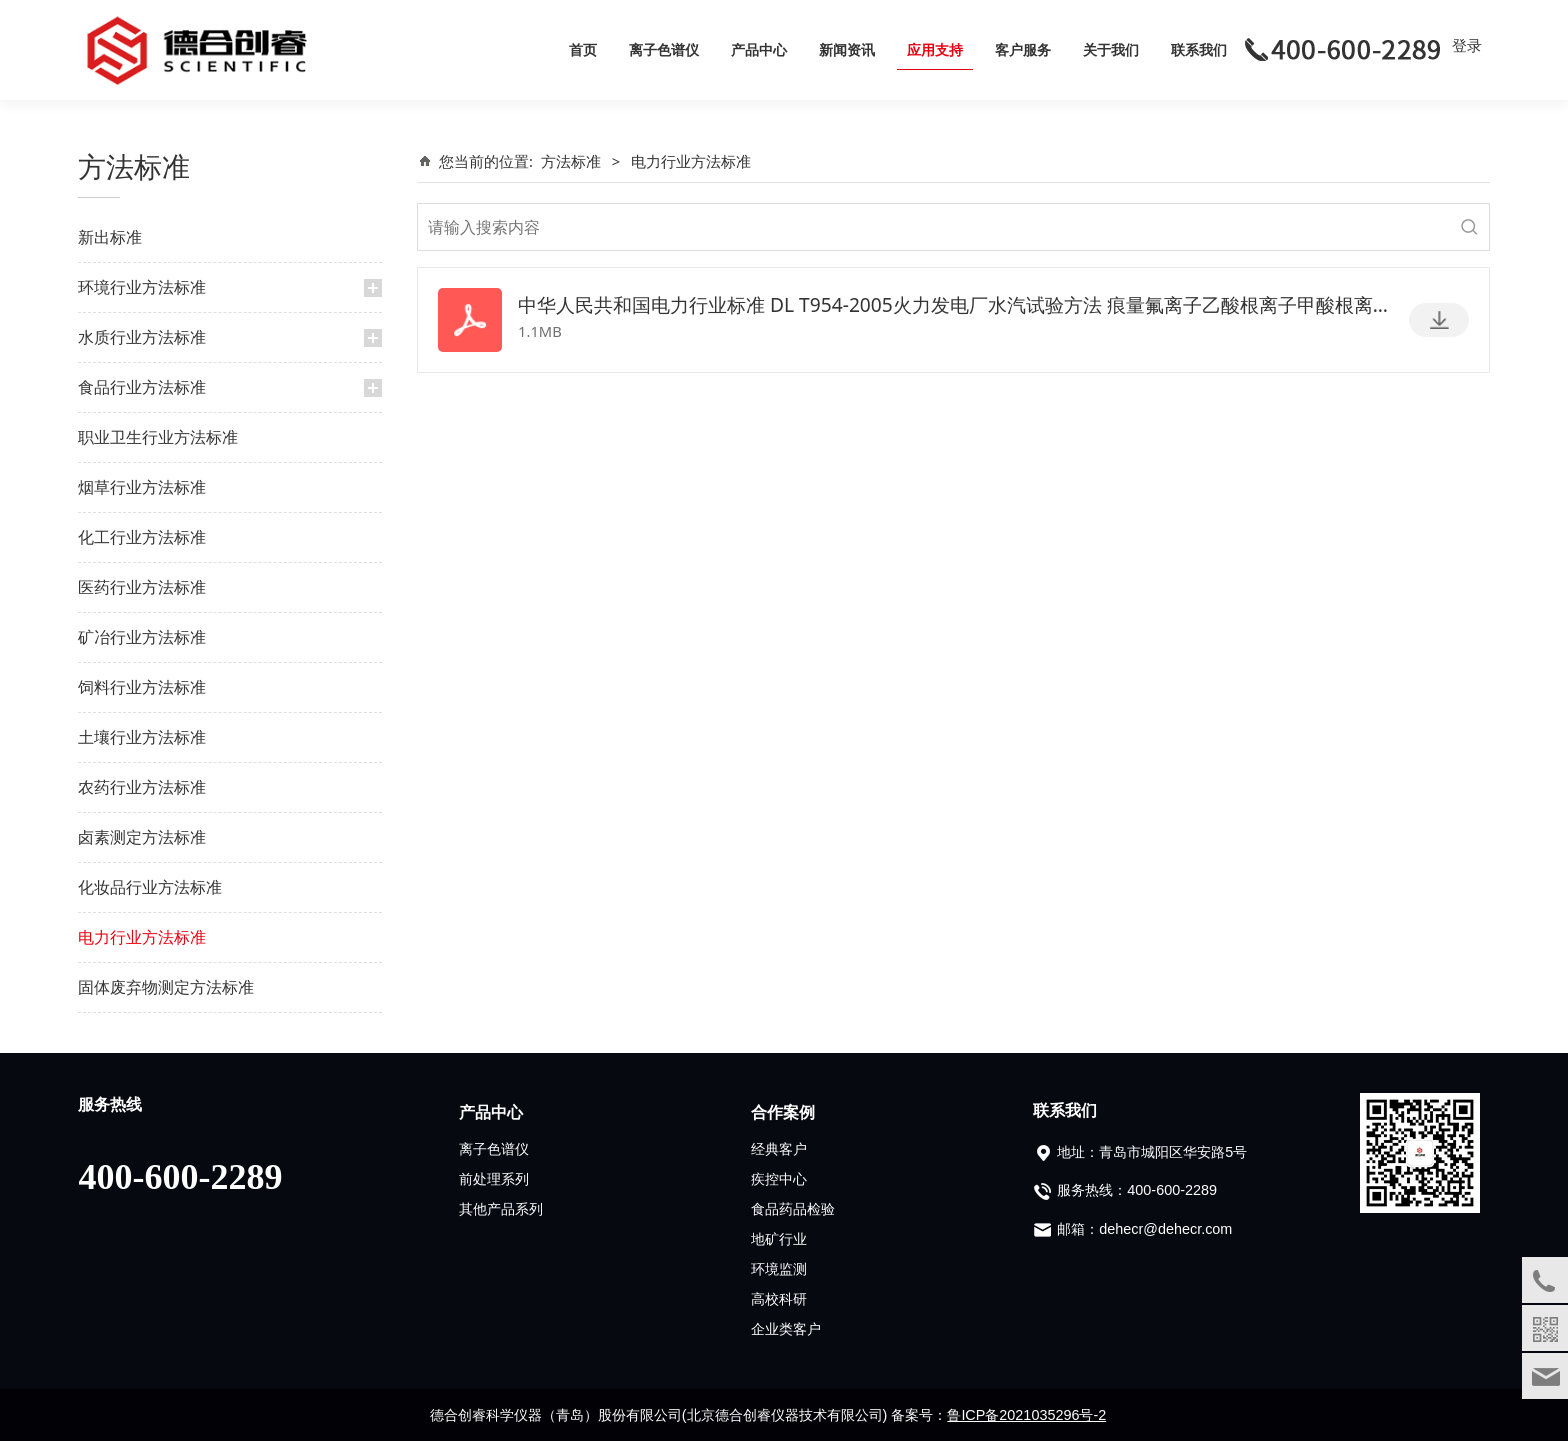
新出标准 (110, 237)
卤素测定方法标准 (142, 837)
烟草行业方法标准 (142, 487)
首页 (583, 49)
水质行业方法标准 (142, 337)
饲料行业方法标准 (142, 687)
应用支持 (935, 49)
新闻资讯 (847, 49)
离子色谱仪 (664, 49)
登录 (1467, 45)
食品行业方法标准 (142, 387)
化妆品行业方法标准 (150, 887)
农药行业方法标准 (142, 787)
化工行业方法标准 (142, 537)
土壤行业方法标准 (142, 737)
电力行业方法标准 (142, 937)
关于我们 (1111, 49)
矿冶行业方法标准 (142, 637)
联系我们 (1199, 49)
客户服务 (1023, 49)
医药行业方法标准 (142, 587)
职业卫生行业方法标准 (158, 437)
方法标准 (571, 161)
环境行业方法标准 (142, 287)
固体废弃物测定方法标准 (166, 987)
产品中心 (759, 49)
